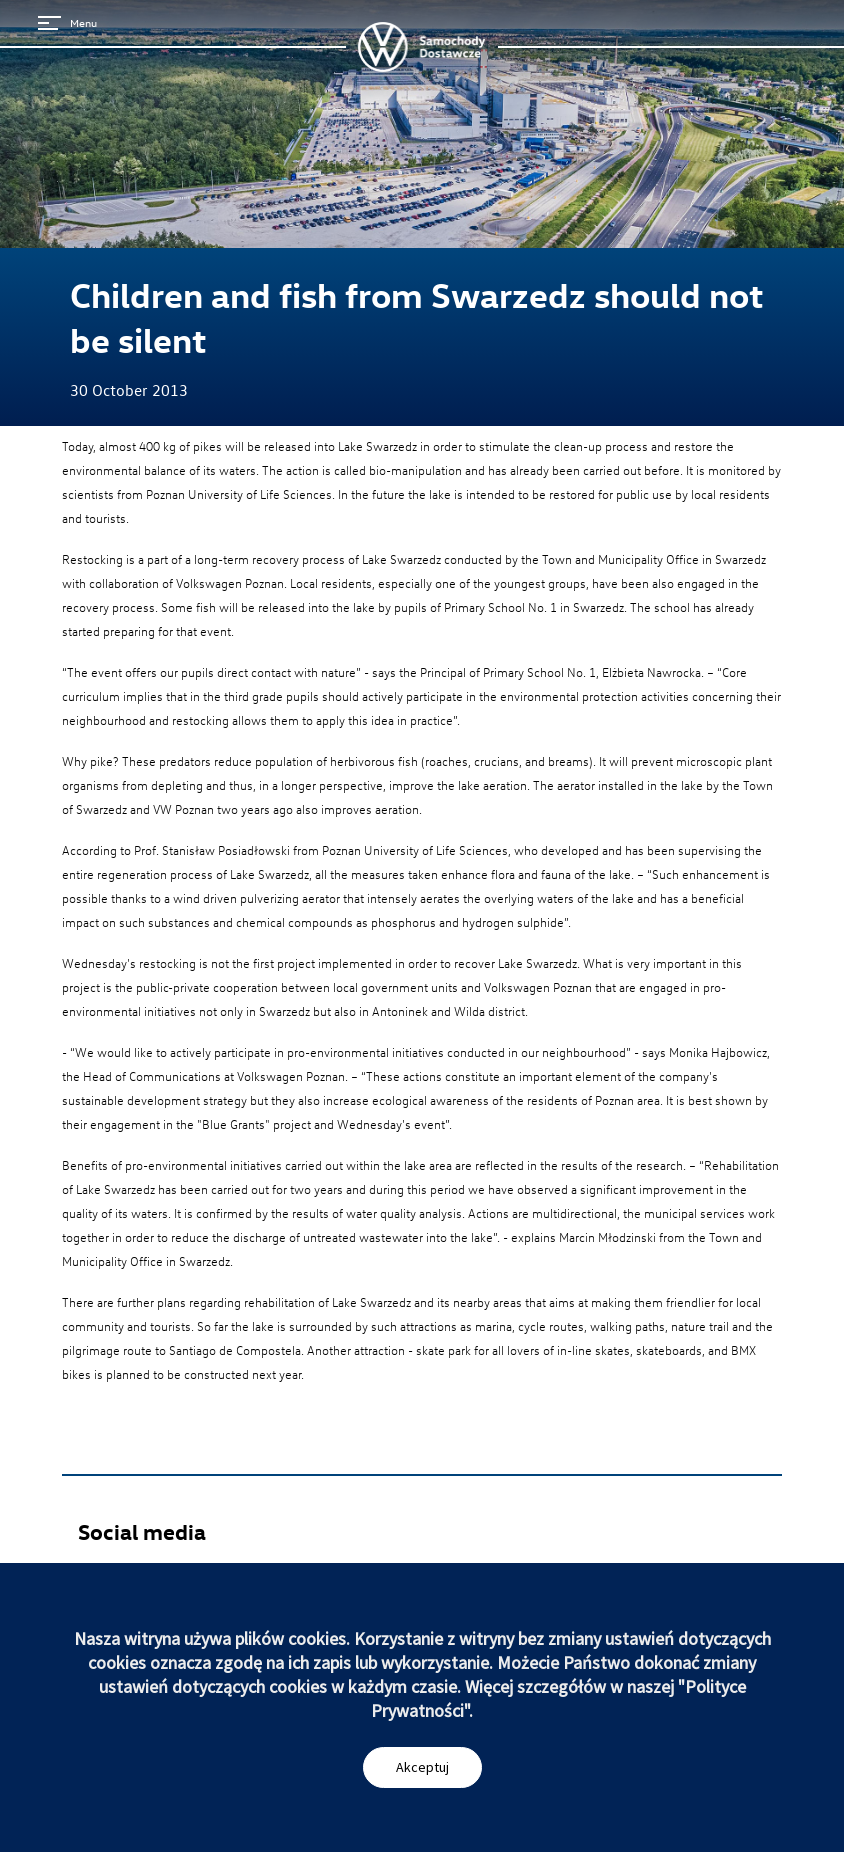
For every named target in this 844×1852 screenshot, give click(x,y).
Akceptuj (422, 1767)
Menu (67, 22)
